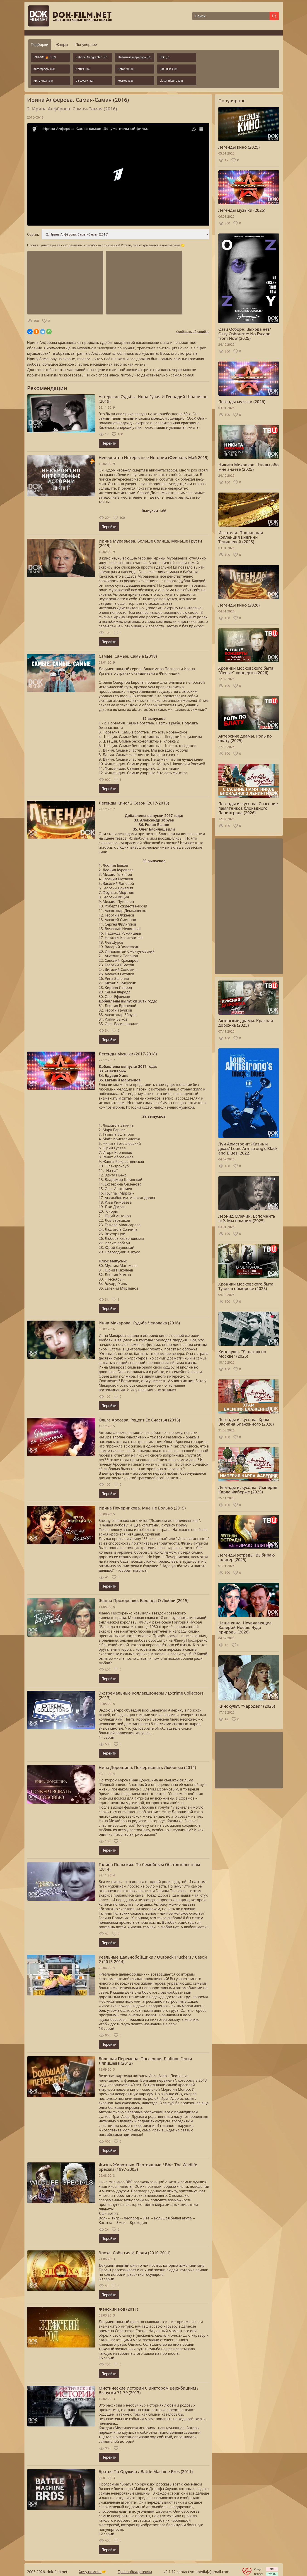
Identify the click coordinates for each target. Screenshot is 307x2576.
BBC (165, 57)
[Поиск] (231, 16)
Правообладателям (135, 2571)
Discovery (84, 81)
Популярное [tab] (86, 44)
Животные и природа (135, 57)
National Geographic (91, 57)
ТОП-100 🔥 (45, 57)
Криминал (43, 81)
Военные (168, 69)
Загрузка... (118, 174)
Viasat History (171, 81)
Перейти (109, 443)
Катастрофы (44, 69)
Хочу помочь (90, 2571)
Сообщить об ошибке (192, 331)
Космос (125, 81)
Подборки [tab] (39, 44)
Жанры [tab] (62, 44)
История (126, 69)
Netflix (82, 69)
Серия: (33, 234)
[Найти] (274, 16)
